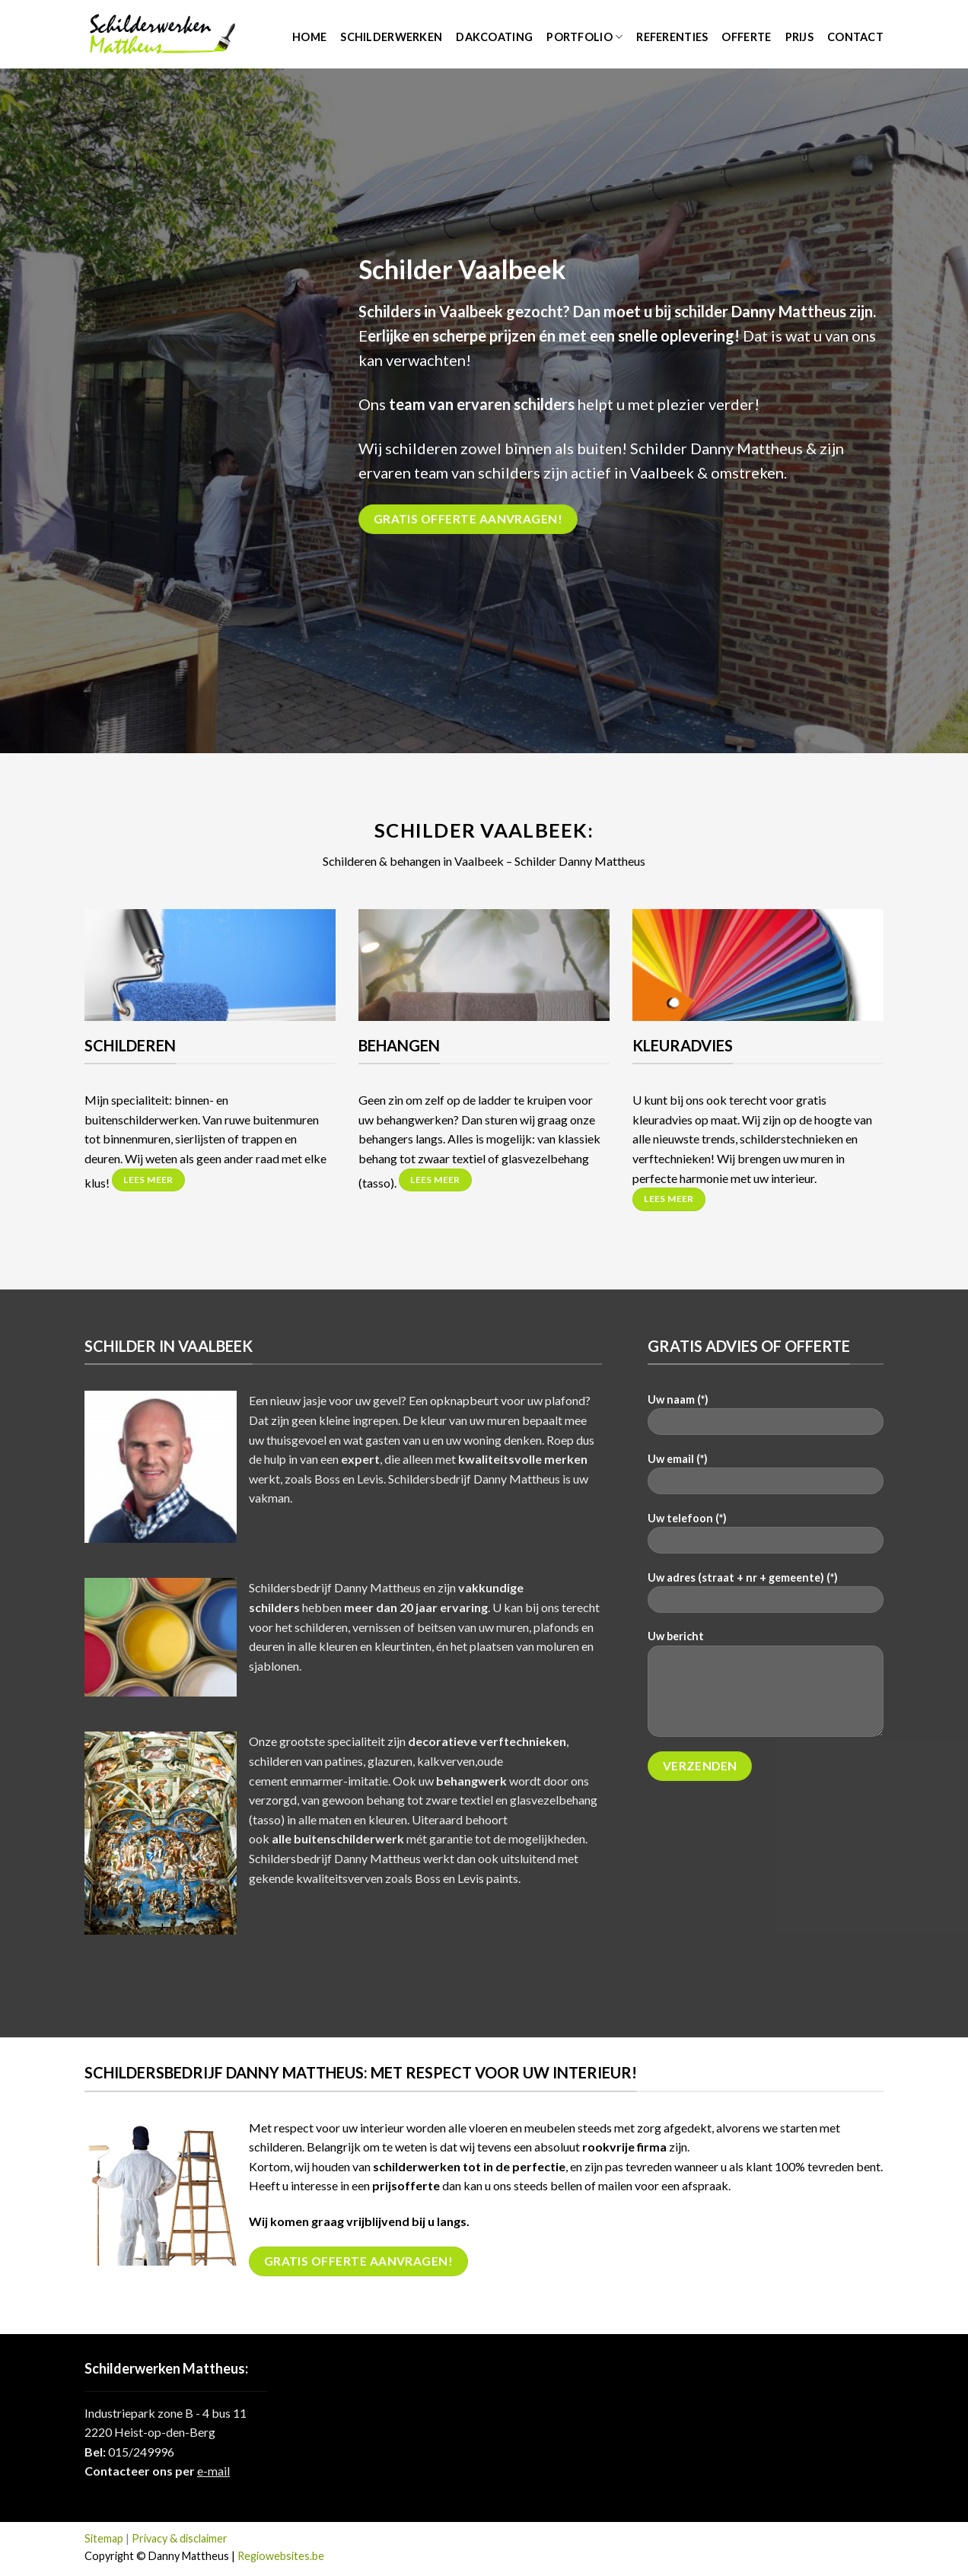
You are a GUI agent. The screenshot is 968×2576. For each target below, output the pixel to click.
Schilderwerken (391, 36)
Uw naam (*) (766, 1419)
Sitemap (103, 2538)
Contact (855, 36)
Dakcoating (494, 36)
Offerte (746, 36)
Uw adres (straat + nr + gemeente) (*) (766, 1597)
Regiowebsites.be (280, 2555)
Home (309, 36)
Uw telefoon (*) (766, 1538)
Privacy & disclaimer (180, 2538)
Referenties (672, 36)
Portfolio (584, 37)
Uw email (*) (766, 1478)
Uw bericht (766, 1688)
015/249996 (141, 2451)
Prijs (799, 36)
